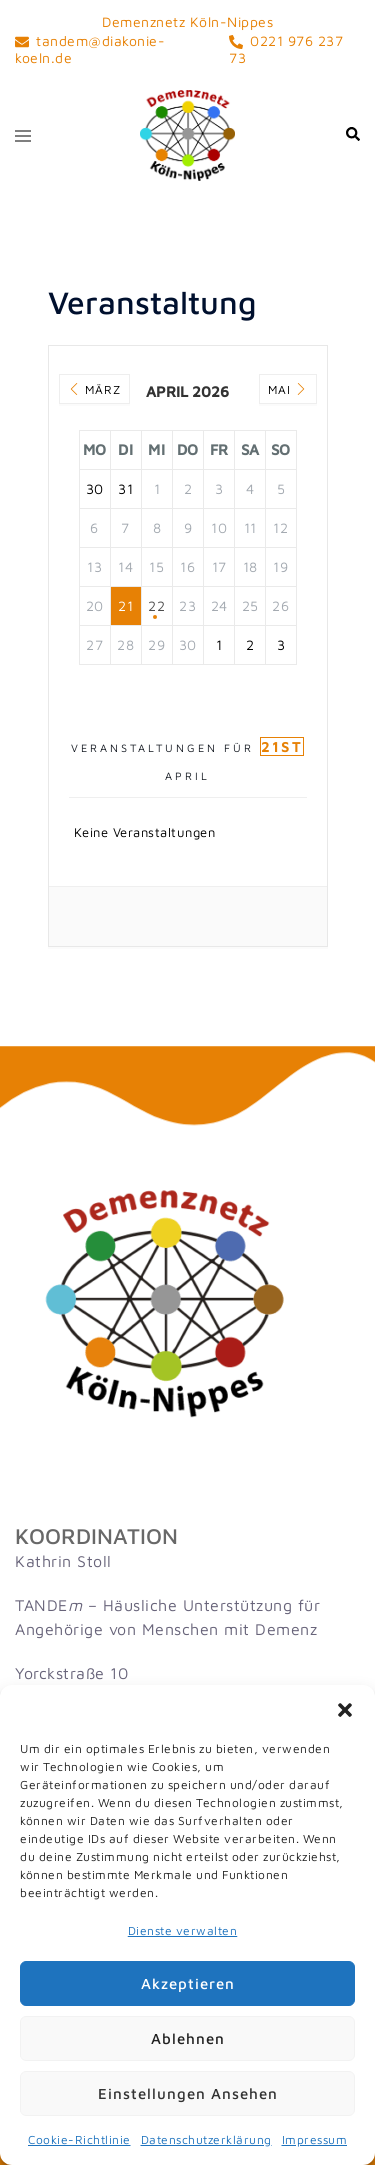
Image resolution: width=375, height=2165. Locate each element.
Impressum (315, 2139)
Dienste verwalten (183, 1930)
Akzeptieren (188, 1983)
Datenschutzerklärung (206, 2139)
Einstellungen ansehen (188, 2093)
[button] (345, 1710)
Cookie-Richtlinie (79, 2139)
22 (156, 605)
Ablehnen (188, 2038)
